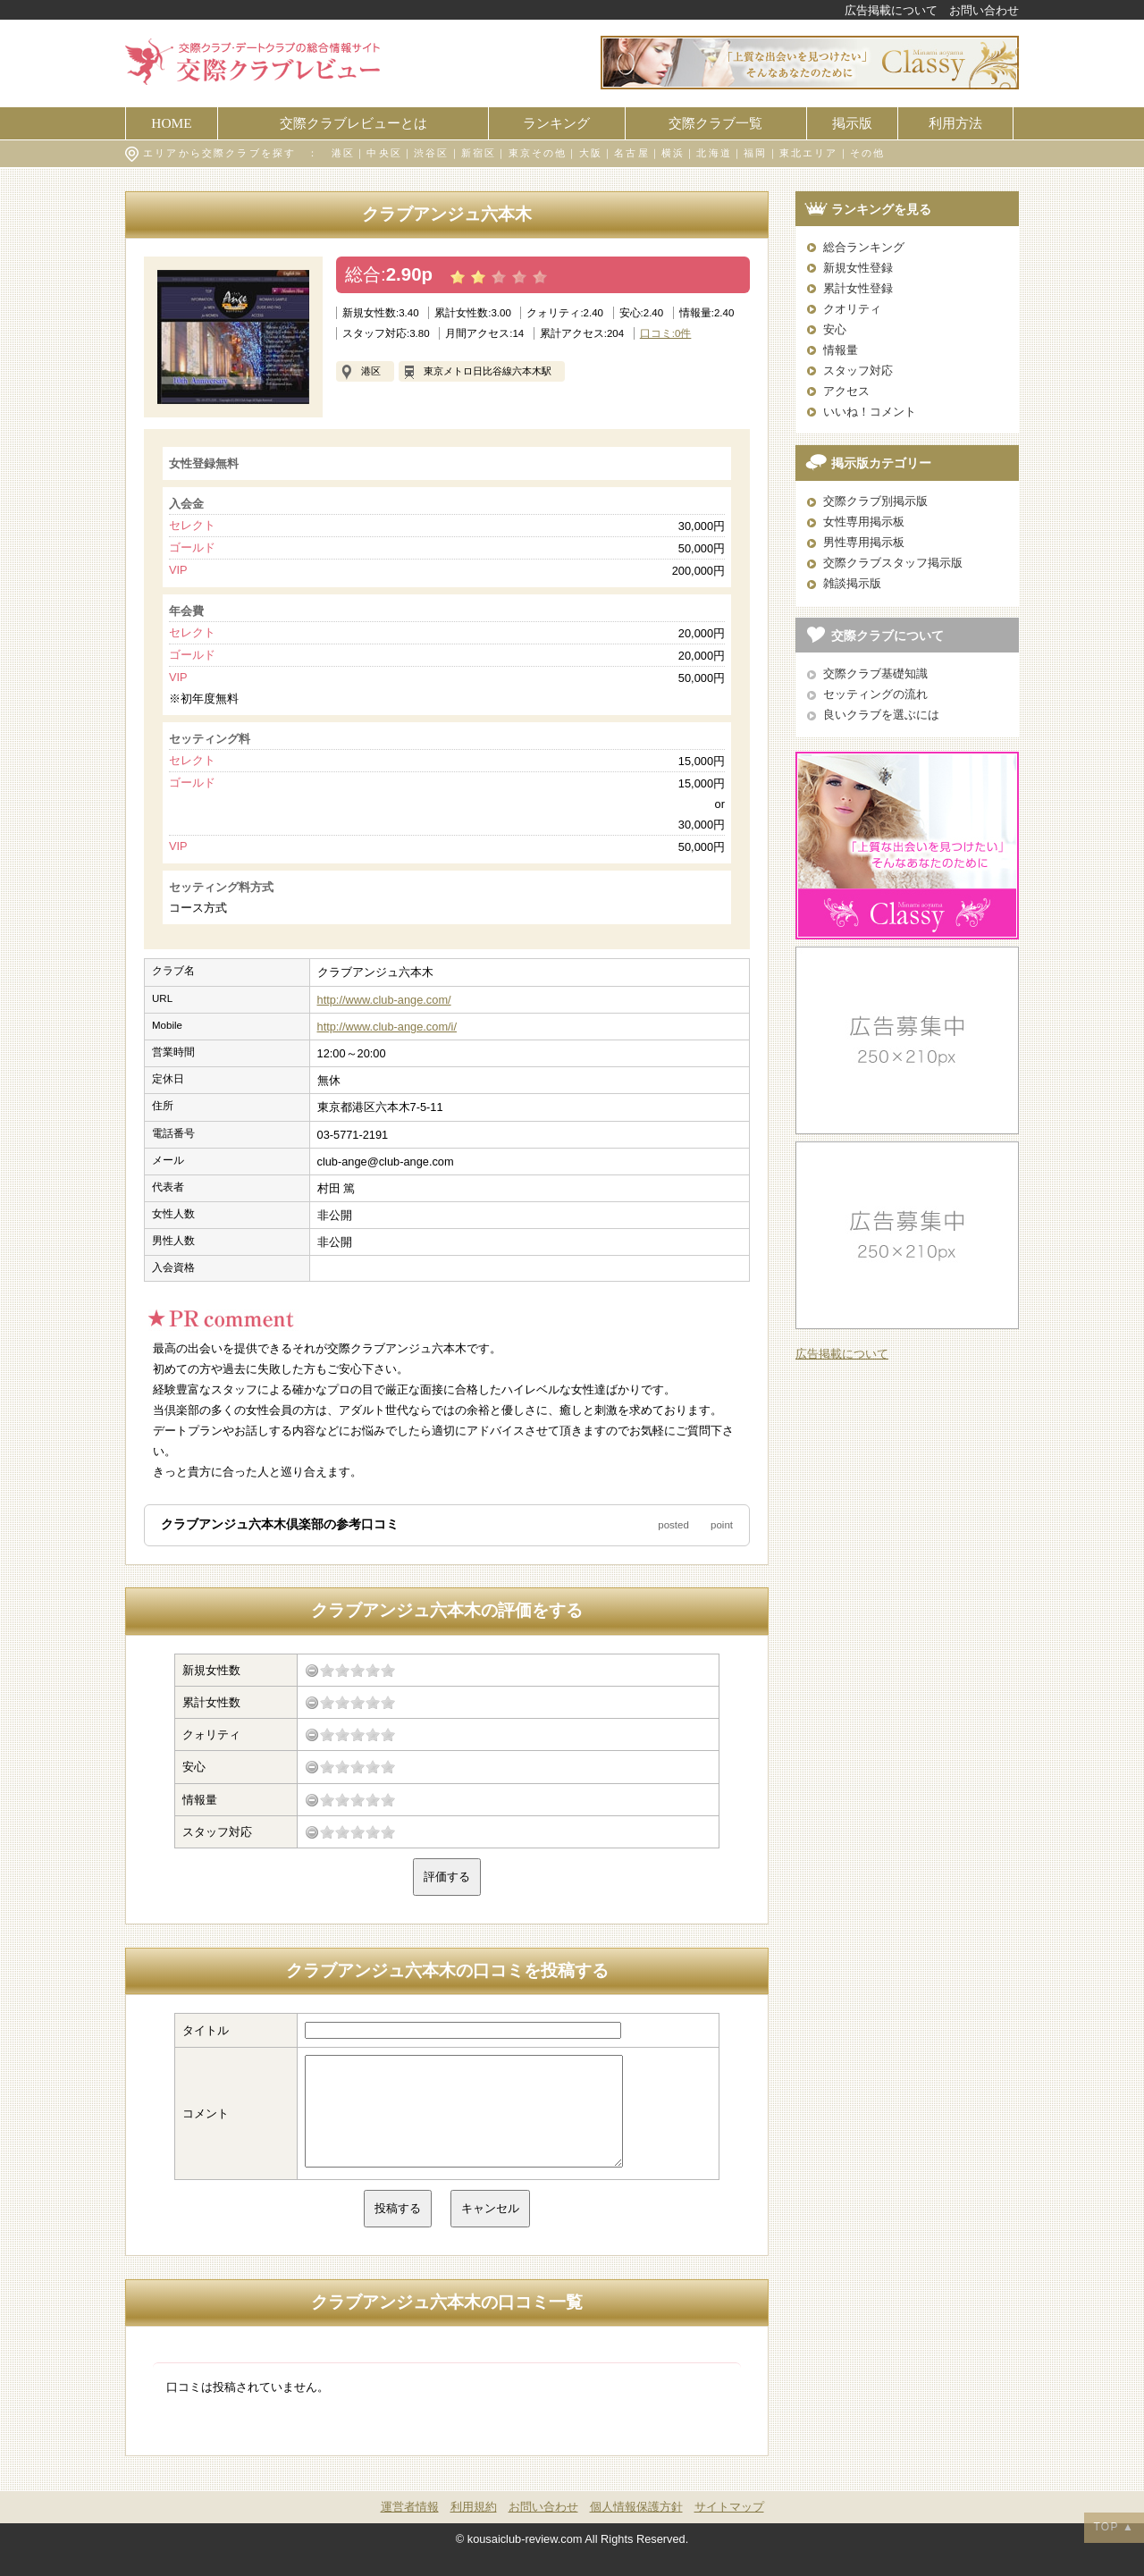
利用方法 (955, 122)
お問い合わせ (984, 10)
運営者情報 (410, 2528)
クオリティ (852, 309)
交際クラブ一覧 (715, 122)
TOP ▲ (1114, 2527)
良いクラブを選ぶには (881, 714)
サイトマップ (729, 2528)
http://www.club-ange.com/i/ (387, 1026)
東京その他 (538, 152)
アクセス (846, 391)
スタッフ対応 (858, 370)
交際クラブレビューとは (353, 122)
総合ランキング (863, 247)
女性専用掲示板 (863, 521)
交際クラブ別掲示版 (875, 501)
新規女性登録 (858, 267)
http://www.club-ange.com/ (384, 999)
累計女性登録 (858, 288)
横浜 (673, 152)
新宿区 (479, 152)
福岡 (755, 152)
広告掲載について (891, 10)
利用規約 (473, 2528)
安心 (834, 329)
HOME (171, 122)
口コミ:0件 (666, 333)
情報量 (840, 350)
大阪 (590, 152)
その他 (868, 152)
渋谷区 (432, 152)
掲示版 (852, 122)
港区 (343, 152)
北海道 (714, 152)
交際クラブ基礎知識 (875, 673)
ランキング (556, 122)
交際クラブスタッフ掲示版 (893, 562)
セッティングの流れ (875, 694)
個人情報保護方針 (636, 2528)
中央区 (384, 152)
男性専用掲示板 (863, 542)
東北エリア (808, 152)
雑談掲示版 (852, 583)
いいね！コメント (869, 411)
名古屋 (632, 152)
